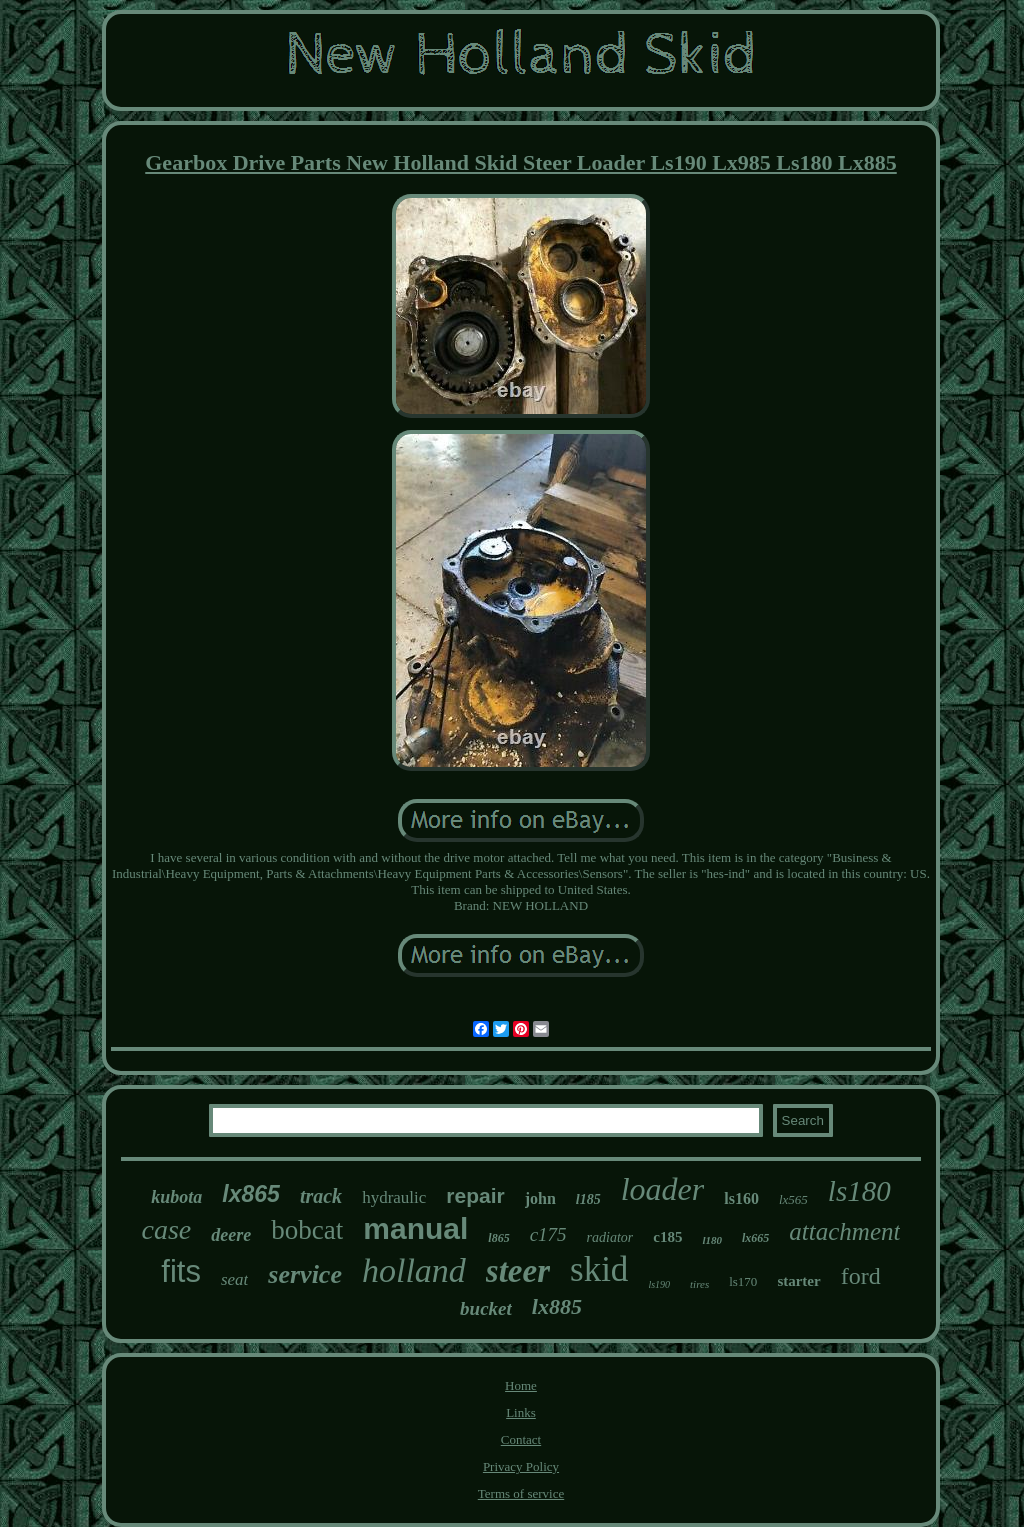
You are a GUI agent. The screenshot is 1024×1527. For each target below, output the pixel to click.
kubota (176, 1197)
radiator (610, 1237)
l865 (498, 1238)
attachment (844, 1231)
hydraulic (394, 1197)
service (305, 1274)
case (167, 1229)
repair (475, 1195)
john (540, 1198)
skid (599, 1269)
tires (699, 1284)
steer (518, 1271)
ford (861, 1276)
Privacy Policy (521, 1466)
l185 (588, 1199)
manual (415, 1228)
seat (234, 1279)
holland (414, 1270)
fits (181, 1271)
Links (521, 1412)
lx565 (793, 1199)
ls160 (741, 1198)
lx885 (557, 1306)
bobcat (307, 1230)
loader (663, 1189)
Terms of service (521, 1493)
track (321, 1196)
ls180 (859, 1191)
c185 (667, 1237)
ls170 (743, 1281)
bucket (486, 1308)
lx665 (755, 1238)
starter (798, 1281)
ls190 (659, 1284)
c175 (548, 1234)
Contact (521, 1439)
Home (521, 1385)
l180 (712, 1240)
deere (231, 1235)
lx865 (251, 1194)
